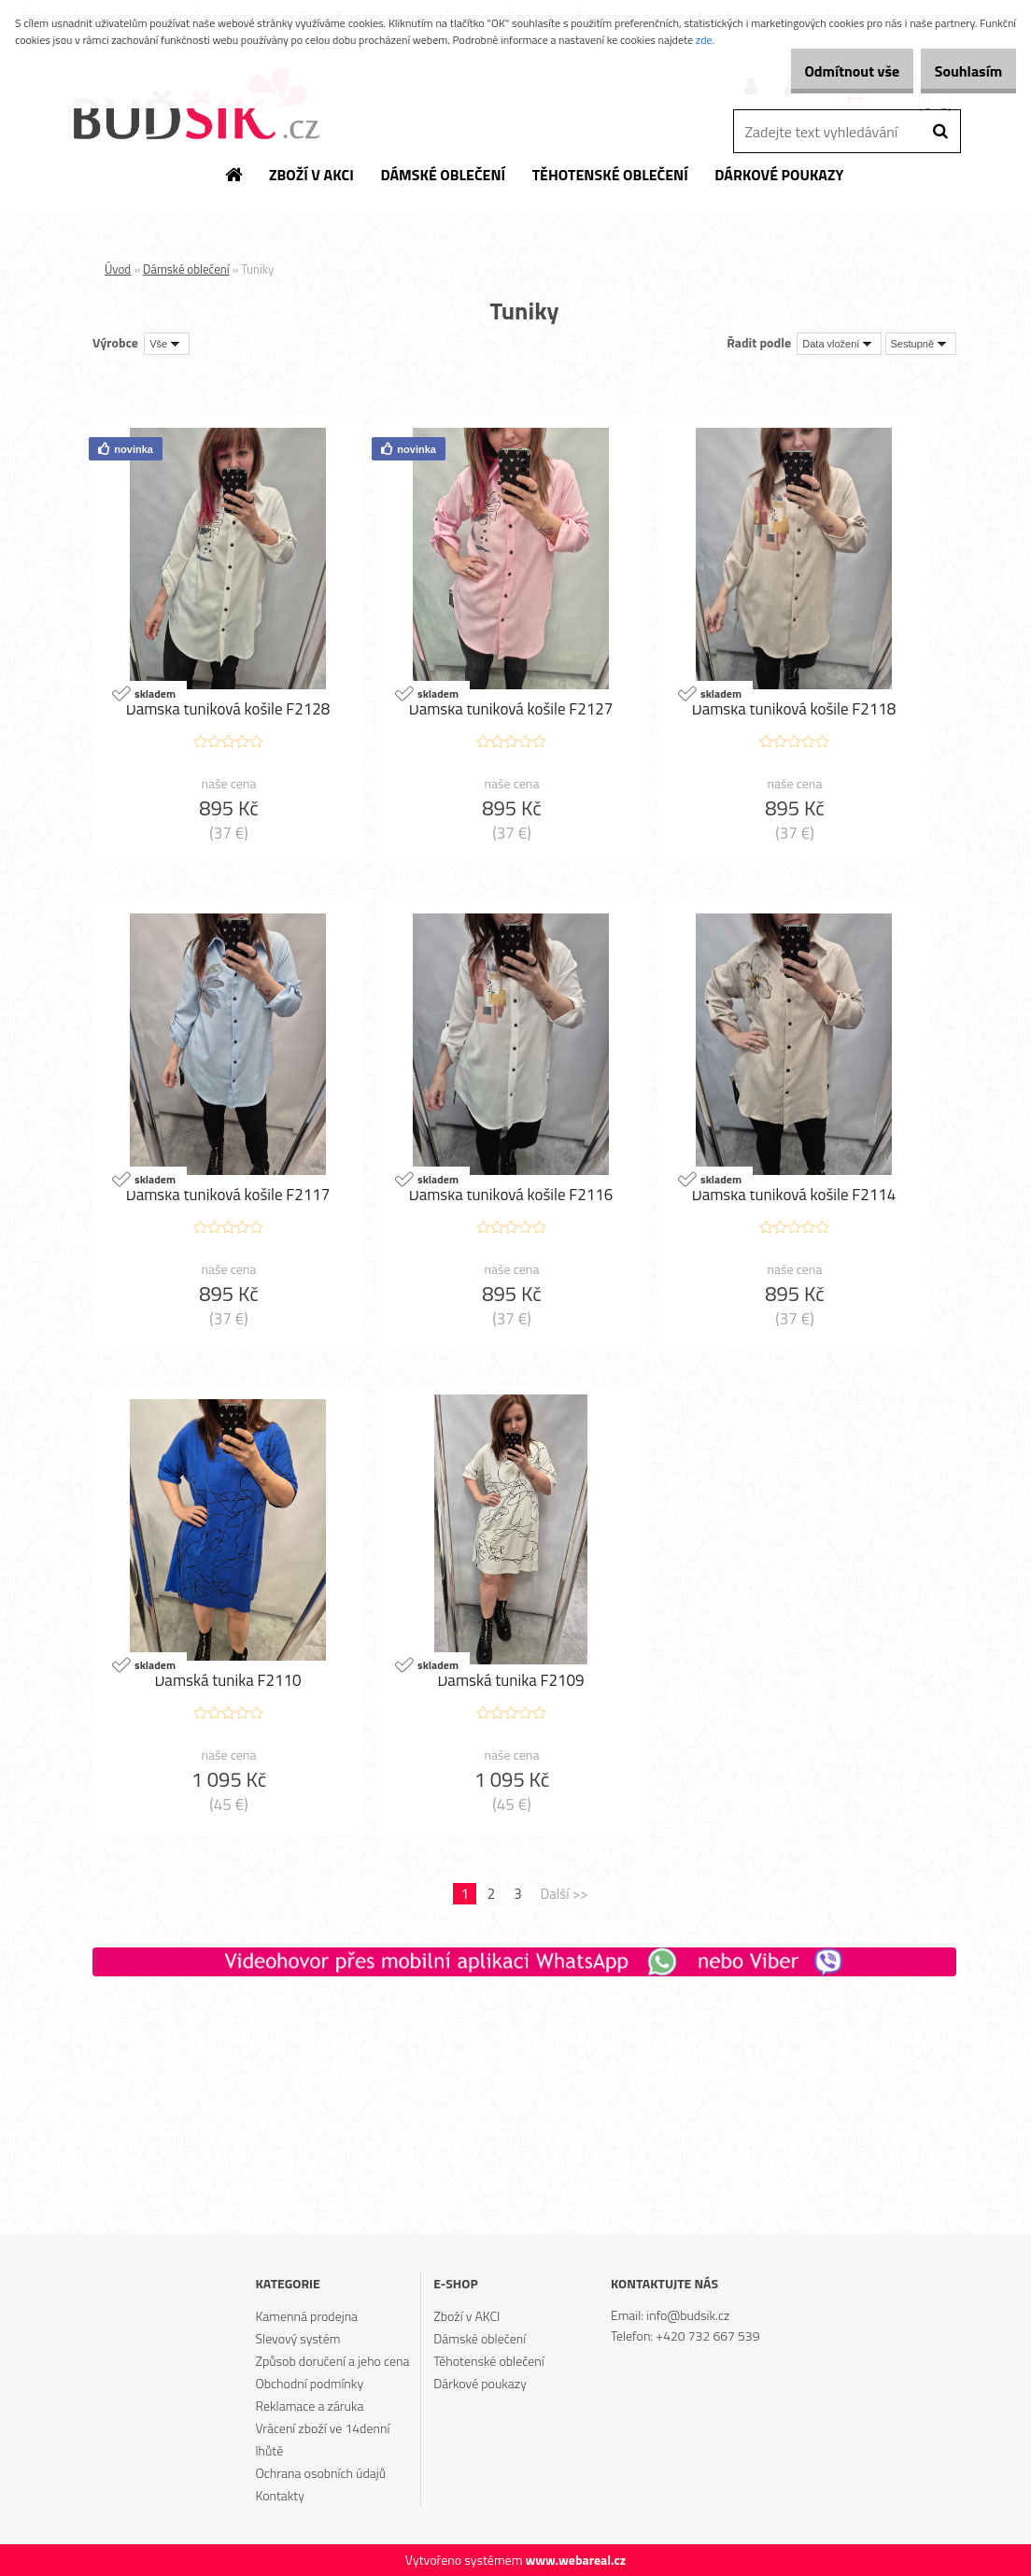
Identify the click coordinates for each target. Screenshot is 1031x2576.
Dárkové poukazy (480, 2383)
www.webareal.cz (575, 2559)
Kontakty (279, 2495)
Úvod (118, 269)
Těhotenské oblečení (488, 2361)
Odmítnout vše (823, 71)
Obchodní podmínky (309, 2383)
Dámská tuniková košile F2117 (228, 1195)
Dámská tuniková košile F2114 (794, 1195)
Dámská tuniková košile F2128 (228, 710)
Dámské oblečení (186, 269)
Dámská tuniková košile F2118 (794, 710)
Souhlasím (959, 71)
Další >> (564, 1893)
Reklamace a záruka (309, 2405)
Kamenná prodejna (306, 2316)
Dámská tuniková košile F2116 (511, 1195)
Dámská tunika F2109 (510, 1681)
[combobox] (839, 344)
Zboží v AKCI (466, 2316)
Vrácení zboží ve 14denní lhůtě (322, 2439)
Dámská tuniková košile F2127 (511, 710)
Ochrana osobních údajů (320, 2473)
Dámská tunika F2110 (227, 1681)
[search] (940, 131)
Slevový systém (297, 2338)
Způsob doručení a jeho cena (332, 2361)
